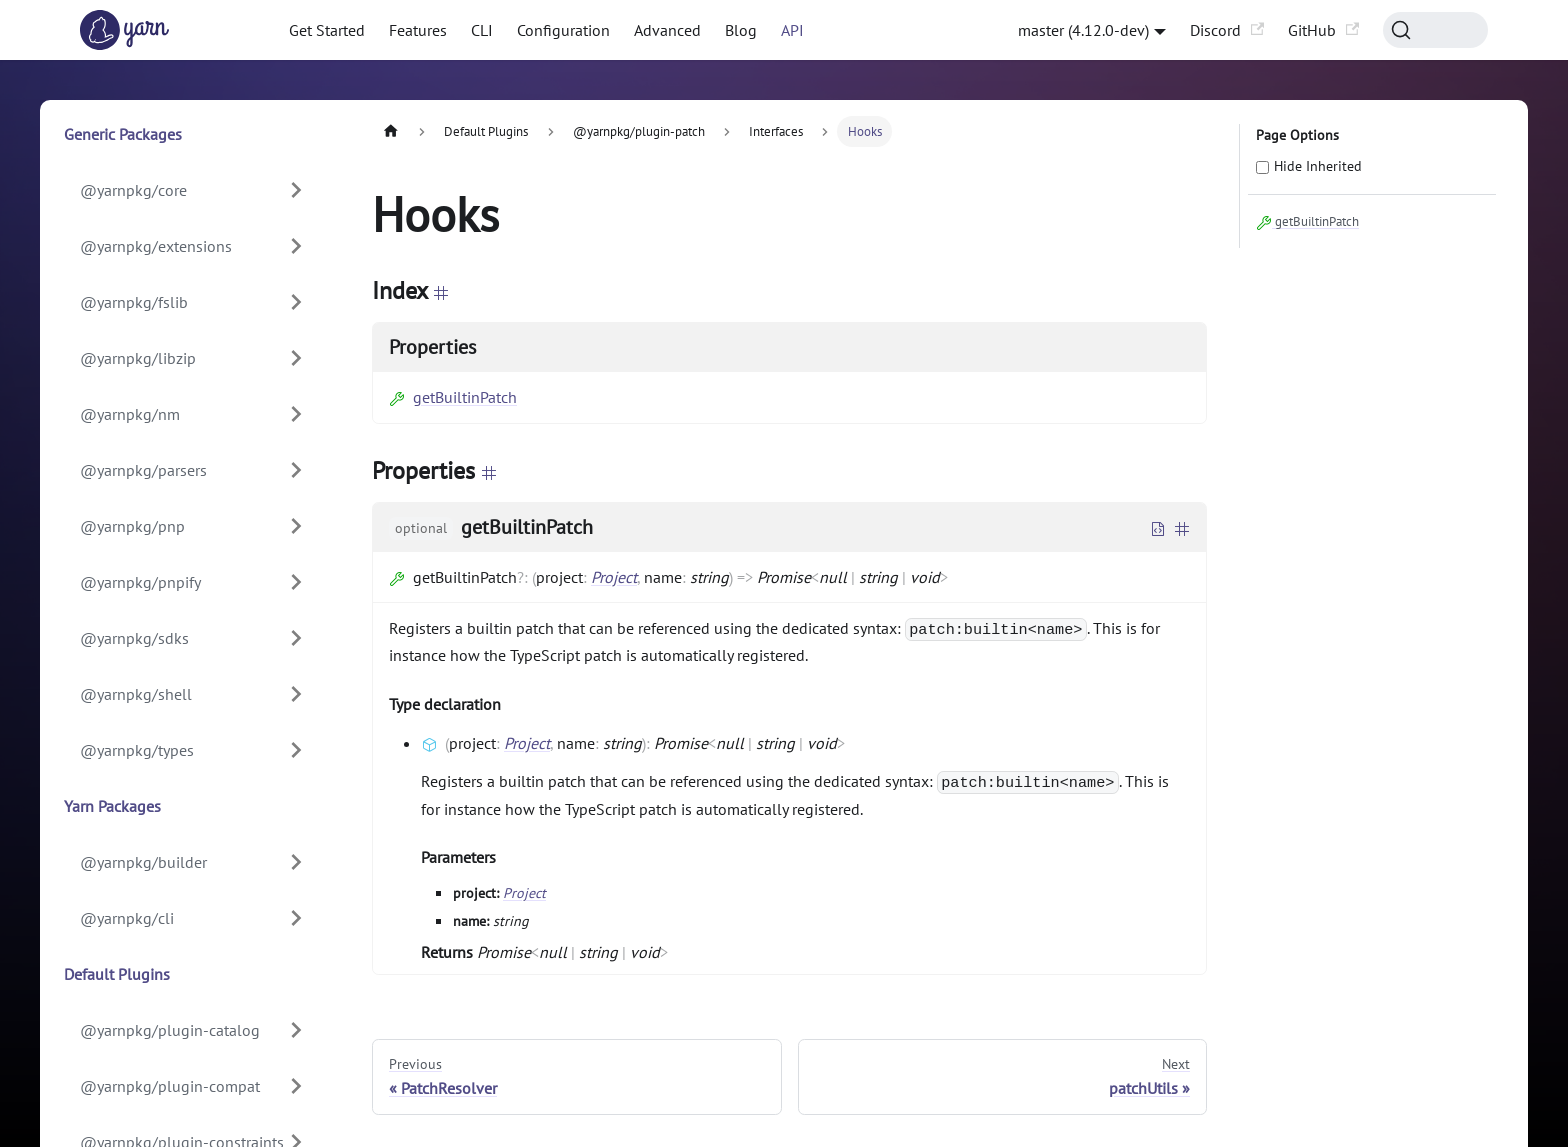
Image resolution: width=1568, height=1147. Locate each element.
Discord (1227, 30)
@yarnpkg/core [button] (133, 190)
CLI (482, 30)
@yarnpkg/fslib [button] (134, 302)
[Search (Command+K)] (1435, 30)
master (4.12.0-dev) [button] (1083, 30)
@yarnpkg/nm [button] (130, 414)
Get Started (327, 30)
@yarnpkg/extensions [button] (156, 246)
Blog (741, 30)
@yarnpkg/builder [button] (143, 862)
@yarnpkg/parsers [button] (143, 470)
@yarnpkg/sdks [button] (134, 638)
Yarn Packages (112, 806)
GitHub (1323, 30)
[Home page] (391, 131)
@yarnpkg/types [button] (137, 750)
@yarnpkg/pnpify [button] (140, 582)
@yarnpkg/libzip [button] (138, 358)
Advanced (667, 30)
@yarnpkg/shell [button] (136, 694)
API (792, 30)
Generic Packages (123, 134)
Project (614, 577)
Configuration (563, 30)
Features (418, 30)
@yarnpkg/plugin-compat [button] (170, 1086)
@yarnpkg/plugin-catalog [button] (170, 1030)
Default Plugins (117, 974)
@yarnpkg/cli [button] (127, 918)
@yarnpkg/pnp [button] (132, 526)
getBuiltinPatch (453, 397)
